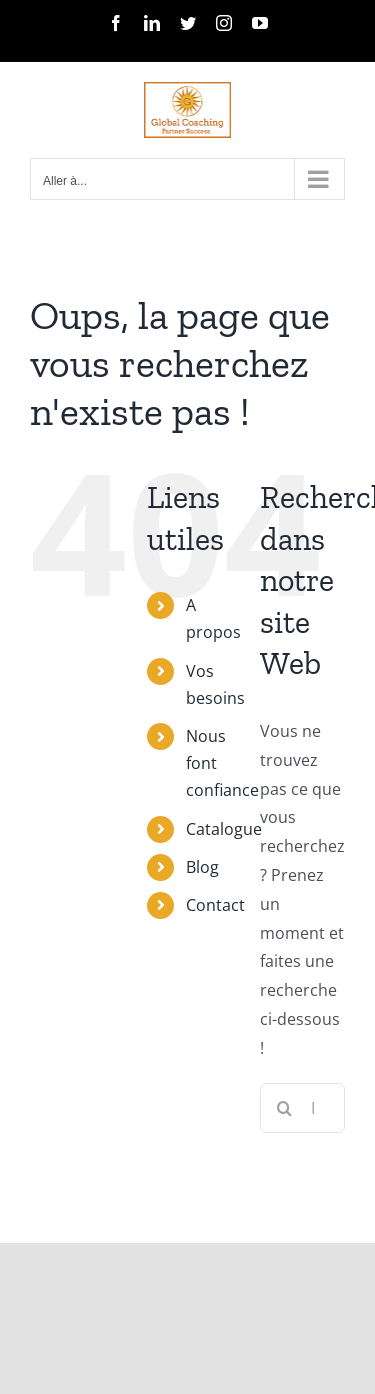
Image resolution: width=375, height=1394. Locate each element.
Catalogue (224, 829)
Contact (215, 905)
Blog (202, 867)
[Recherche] (285, 1108)
